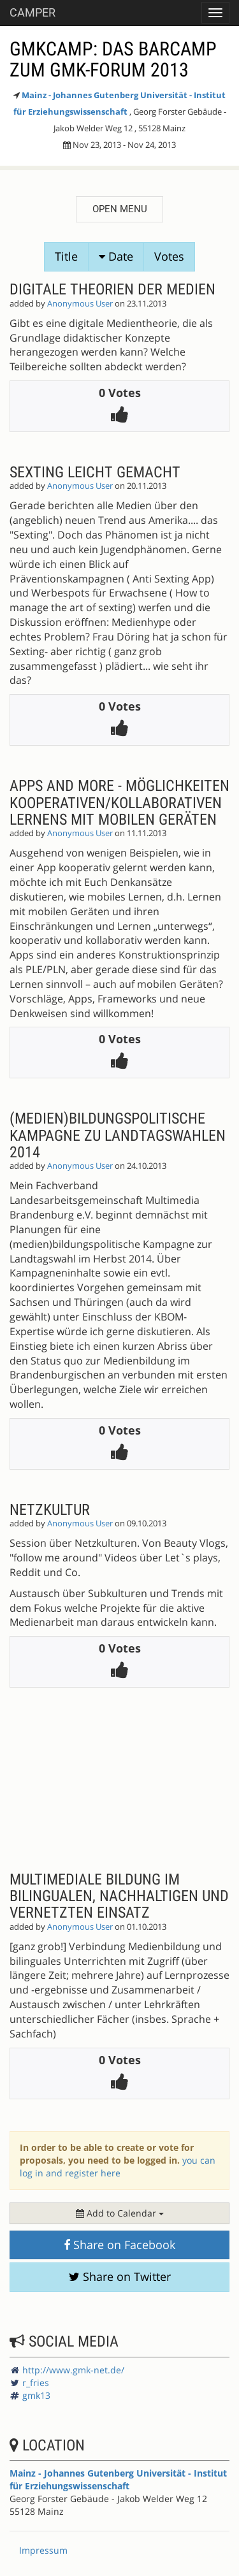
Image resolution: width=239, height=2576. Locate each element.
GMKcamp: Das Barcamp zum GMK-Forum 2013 (113, 59)
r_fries (35, 2383)
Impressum (43, 2550)
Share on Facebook (119, 2244)
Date (116, 256)
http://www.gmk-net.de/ (73, 2370)
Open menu (119, 209)
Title (66, 256)
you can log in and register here (117, 2166)
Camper (32, 12)
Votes (169, 256)
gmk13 (36, 2395)
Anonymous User (80, 303)
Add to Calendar (120, 2213)
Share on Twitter (120, 2276)
